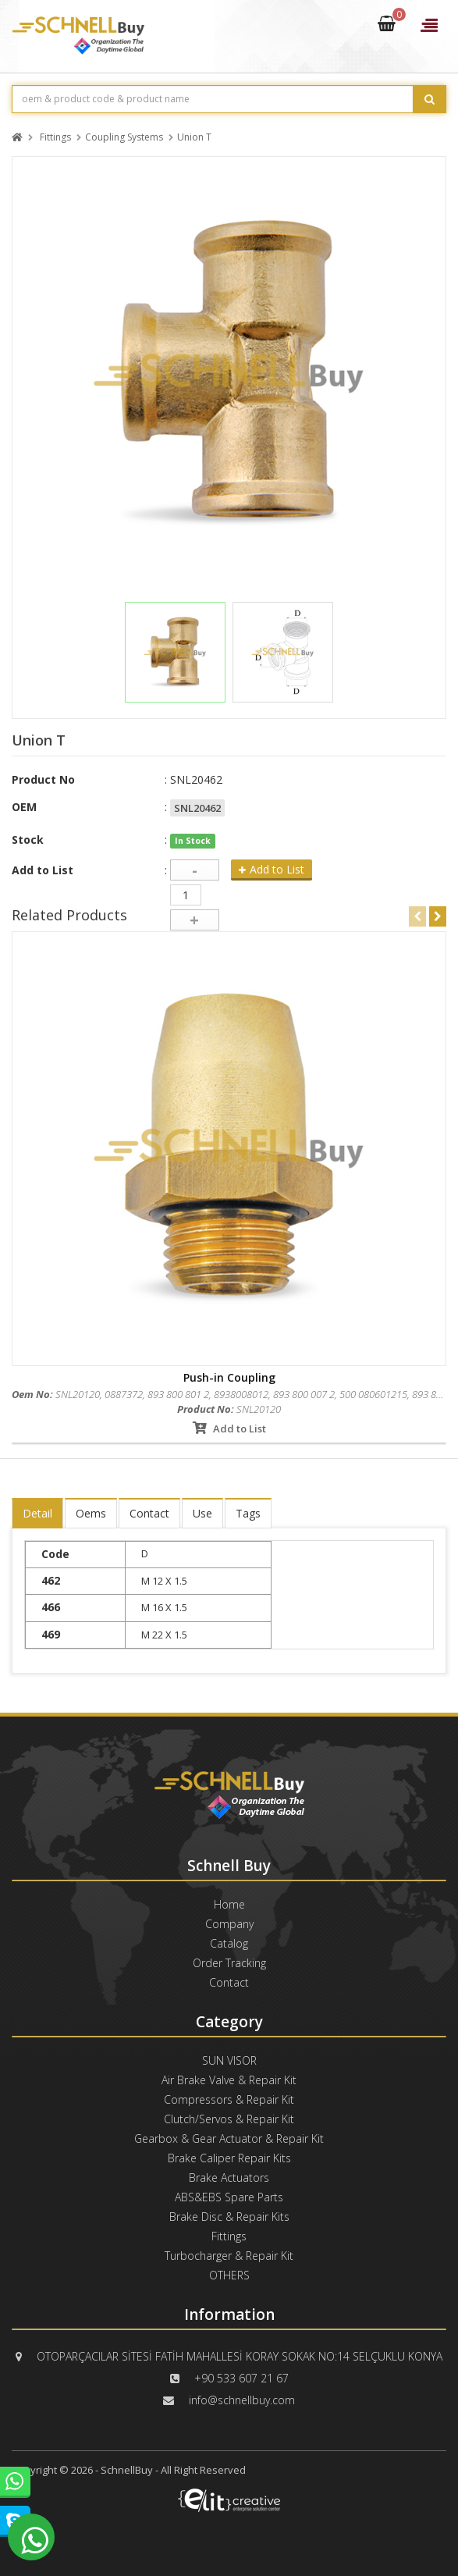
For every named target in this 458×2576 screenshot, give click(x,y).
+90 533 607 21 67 (241, 2378)
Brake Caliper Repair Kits (229, 2158)
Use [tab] (202, 1513)
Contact (229, 1982)
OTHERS (229, 2275)
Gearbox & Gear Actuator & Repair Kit (229, 2138)
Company (229, 1923)
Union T (194, 138)
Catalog (229, 1943)
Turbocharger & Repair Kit (229, 2255)
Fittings (55, 138)
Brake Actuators (229, 2177)
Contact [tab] (149, 1513)
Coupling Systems (124, 138)
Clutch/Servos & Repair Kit (229, 2119)
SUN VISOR (229, 2060)
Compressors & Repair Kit (229, 2099)
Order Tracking (229, 1962)
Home (229, 1904)
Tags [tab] (248, 1513)
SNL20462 (197, 808)
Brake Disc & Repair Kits (229, 2216)
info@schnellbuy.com (242, 2400)
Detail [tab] (37, 1513)
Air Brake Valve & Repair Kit (229, 2080)
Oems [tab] (91, 1513)
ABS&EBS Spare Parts (229, 2197)
